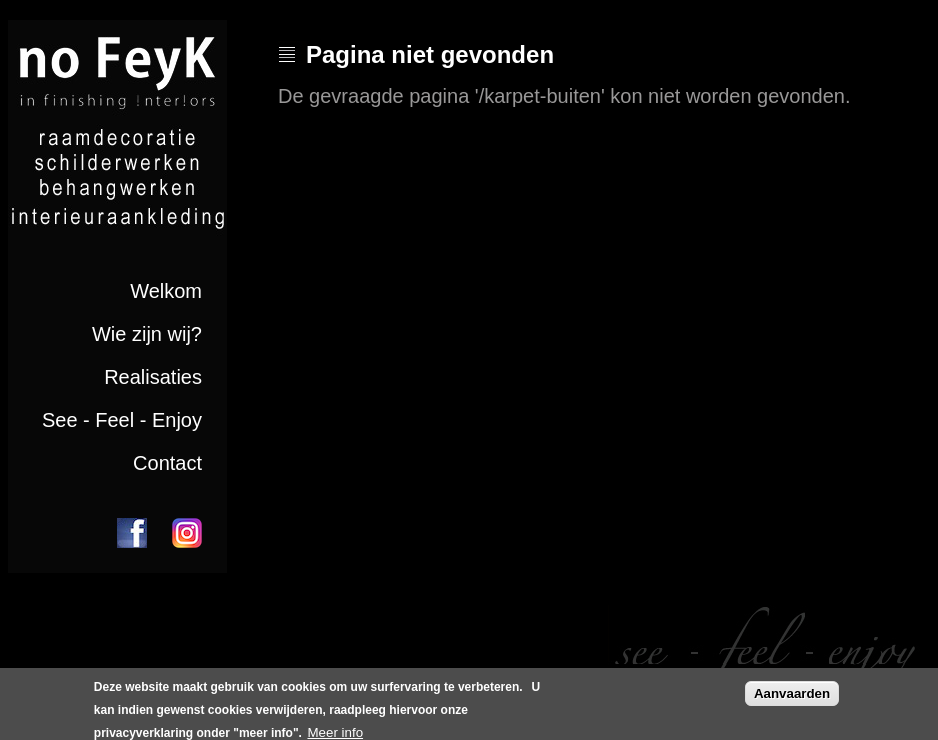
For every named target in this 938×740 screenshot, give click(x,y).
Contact (167, 463)
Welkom (166, 291)
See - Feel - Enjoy (122, 420)
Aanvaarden (792, 697)
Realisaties (153, 377)
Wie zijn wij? (147, 334)
